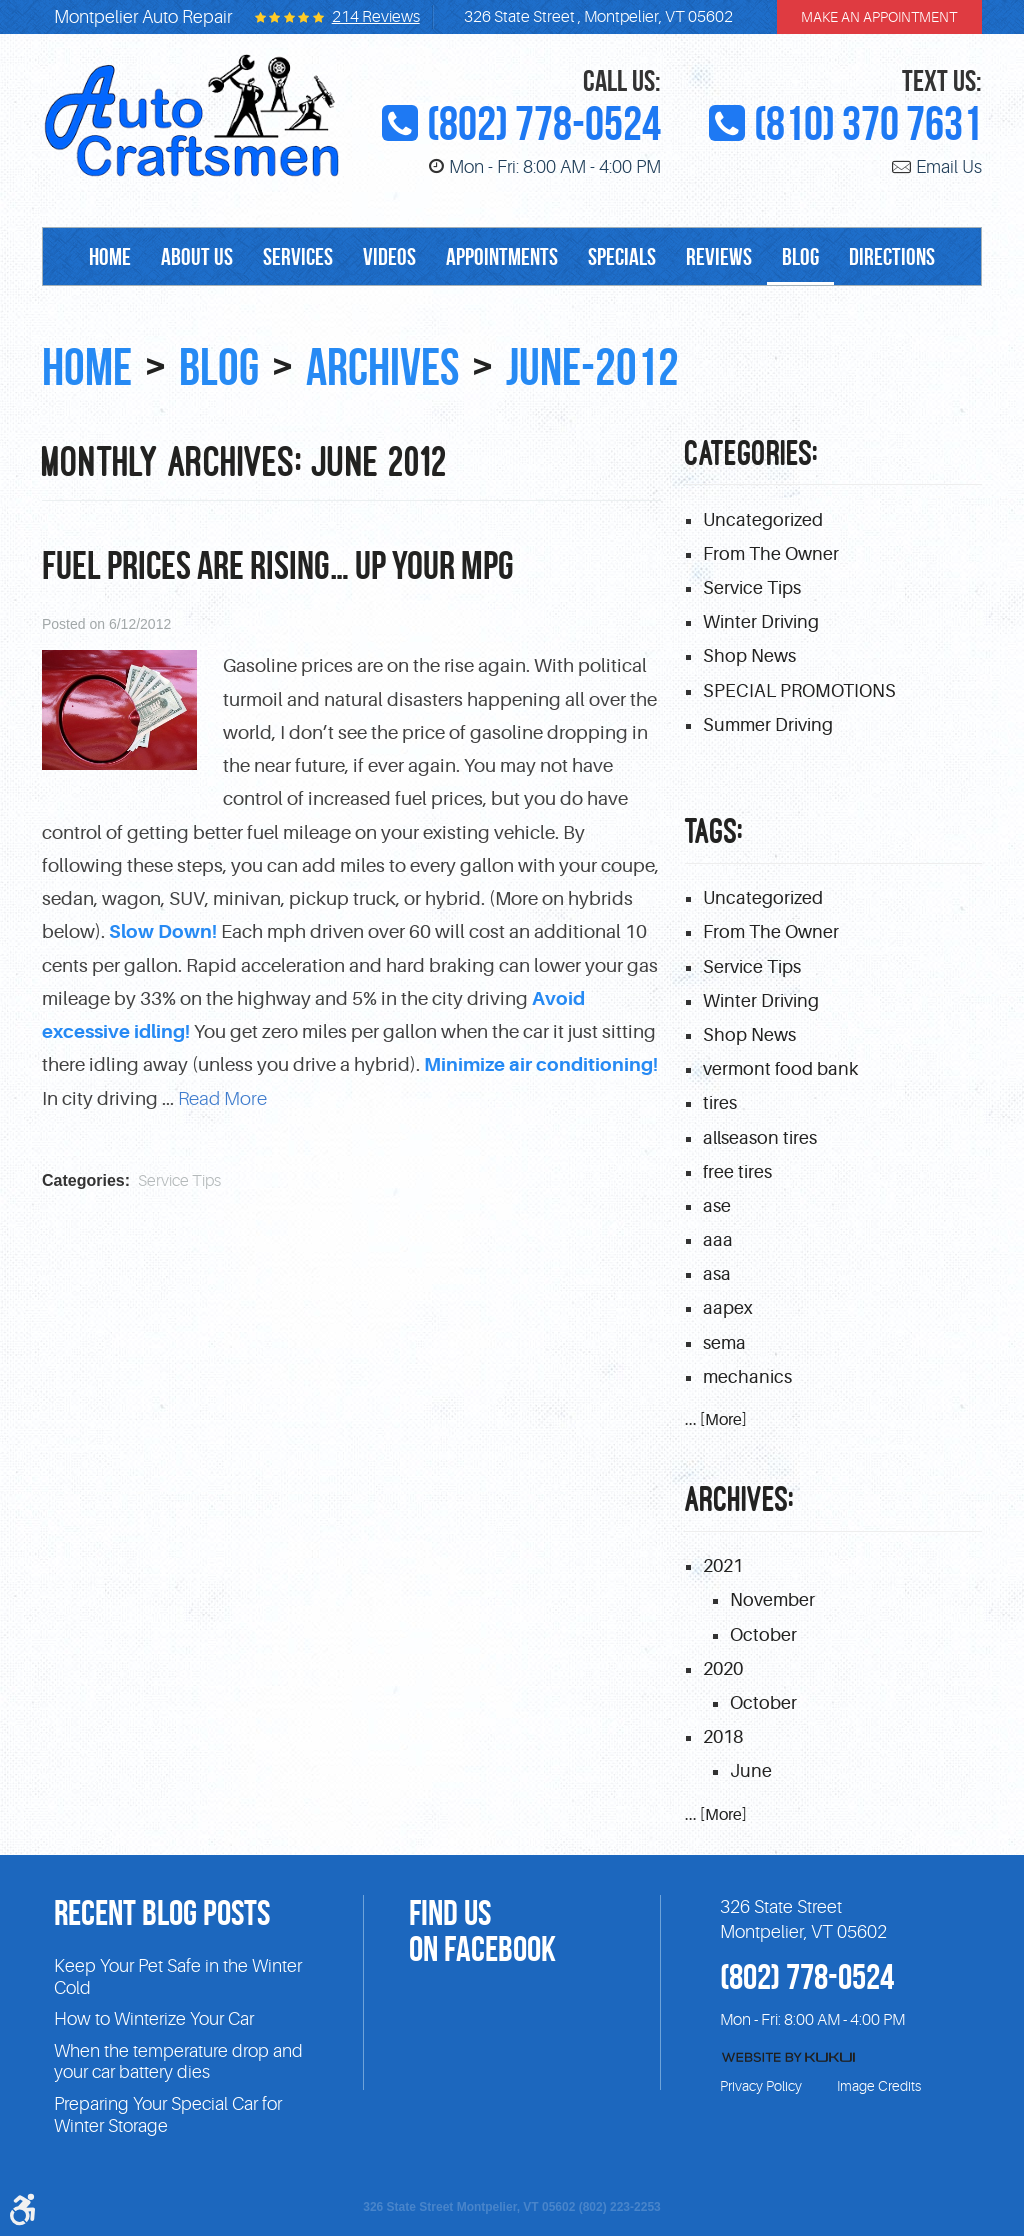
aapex (728, 1308)
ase (717, 1206)
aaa (718, 1240)
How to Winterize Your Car (154, 2019)
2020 (723, 1669)
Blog (800, 257)
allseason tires (760, 1138)
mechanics (747, 1377)
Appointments (502, 257)
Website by (788, 2057)
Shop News (749, 656)
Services (298, 257)
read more (222, 1099)
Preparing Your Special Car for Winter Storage (168, 2115)
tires (720, 1103)
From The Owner (771, 554)
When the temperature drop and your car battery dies (178, 2062)
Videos (389, 257)
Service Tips (179, 1181)
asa (717, 1274)
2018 (723, 1737)
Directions (892, 257)
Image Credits (879, 2086)
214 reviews (376, 17)
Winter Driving (761, 622)
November (772, 1600)
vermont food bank (780, 1069)
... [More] (716, 1420)
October (763, 1635)
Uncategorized (763, 520)
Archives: (740, 1499)
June (751, 1771)
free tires (737, 1172)
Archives (382, 367)
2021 (723, 1566)
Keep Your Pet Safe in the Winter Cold (178, 1977)
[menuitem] (110, 256)
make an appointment (879, 17)
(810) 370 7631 (868, 124)
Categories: (752, 453)
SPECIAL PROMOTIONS (799, 691)
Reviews (719, 257)
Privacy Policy (761, 2086)
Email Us (949, 167)
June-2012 (592, 367)
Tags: (714, 831)
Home (110, 257)
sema (724, 1343)
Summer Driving (768, 725)
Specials (622, 257)
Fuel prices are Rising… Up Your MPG (278, 565)
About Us (197, 257)
